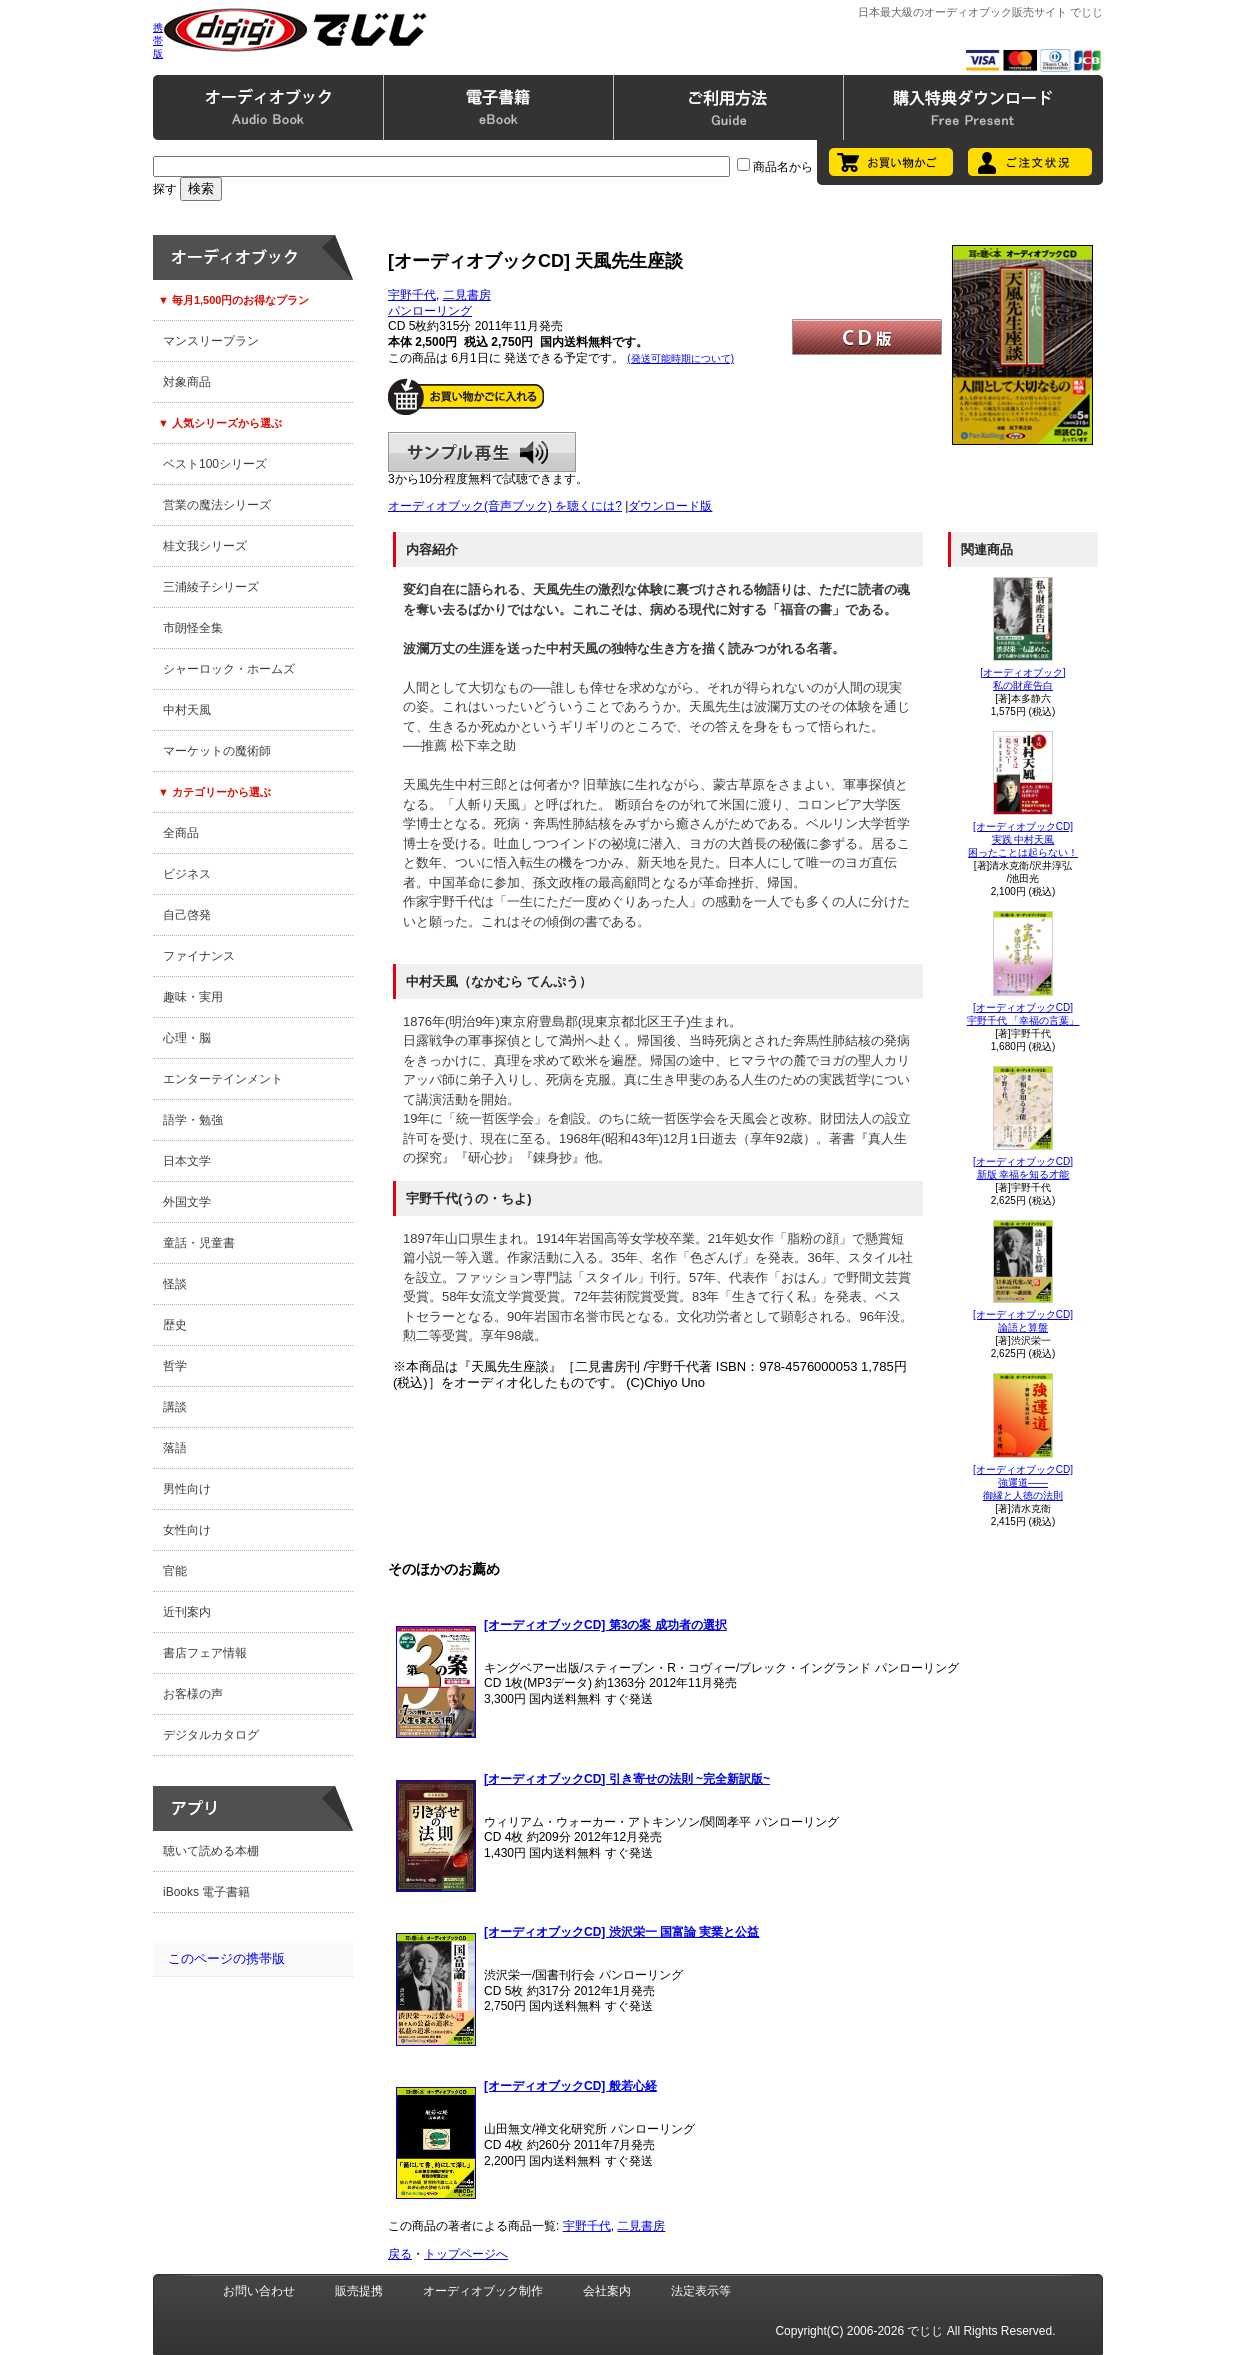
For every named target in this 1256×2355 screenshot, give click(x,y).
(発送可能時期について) (680, 358)
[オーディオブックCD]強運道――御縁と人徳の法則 (1023, 1482)
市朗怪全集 (193, 628)
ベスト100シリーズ (215, 464)
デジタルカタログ (211, 1735)
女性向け (187, 1530)
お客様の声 (193, 1694)
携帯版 (158, 40)
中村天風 (187, 710)
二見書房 (467, 295)
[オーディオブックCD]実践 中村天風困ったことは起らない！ (1023, 839)
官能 (175, 1571)
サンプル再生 (482, 452)
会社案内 (607, 2291)
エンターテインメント (223, 1079)
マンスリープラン (211, 341)
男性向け (187, 1489)
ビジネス (187, 874)
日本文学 (187, 1161)
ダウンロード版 (670, 506)
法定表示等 (701, 2291)
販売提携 (359, 2291)
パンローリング (430, 311)
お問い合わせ (259, 2291)
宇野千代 (412, 295)
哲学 (175, 1366)
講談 (175, 1407)
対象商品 (187, 382)
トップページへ (466, 2254)
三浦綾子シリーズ (211, 587)
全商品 (181, 833)
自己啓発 (187, 915)
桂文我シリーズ (205, 546)
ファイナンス (199, 956)
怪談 (175, 1284)
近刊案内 (187, 1612)
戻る (400, 2254)
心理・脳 (187, 1038)
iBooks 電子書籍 (206, 1892)
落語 (175, 1448)
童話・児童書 (199, 1243)
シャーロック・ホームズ (229, 669)
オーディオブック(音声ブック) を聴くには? (505, 506)
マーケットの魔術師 (217, 751)
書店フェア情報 (205, 1653)
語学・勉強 (193, 1120)
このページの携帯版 (226, 1958)
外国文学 (187, 1202)
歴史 (175, 1325)
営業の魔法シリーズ (217, 505)
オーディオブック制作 (483, 2291)
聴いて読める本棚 (211, 1851)
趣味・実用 (193, 997)
